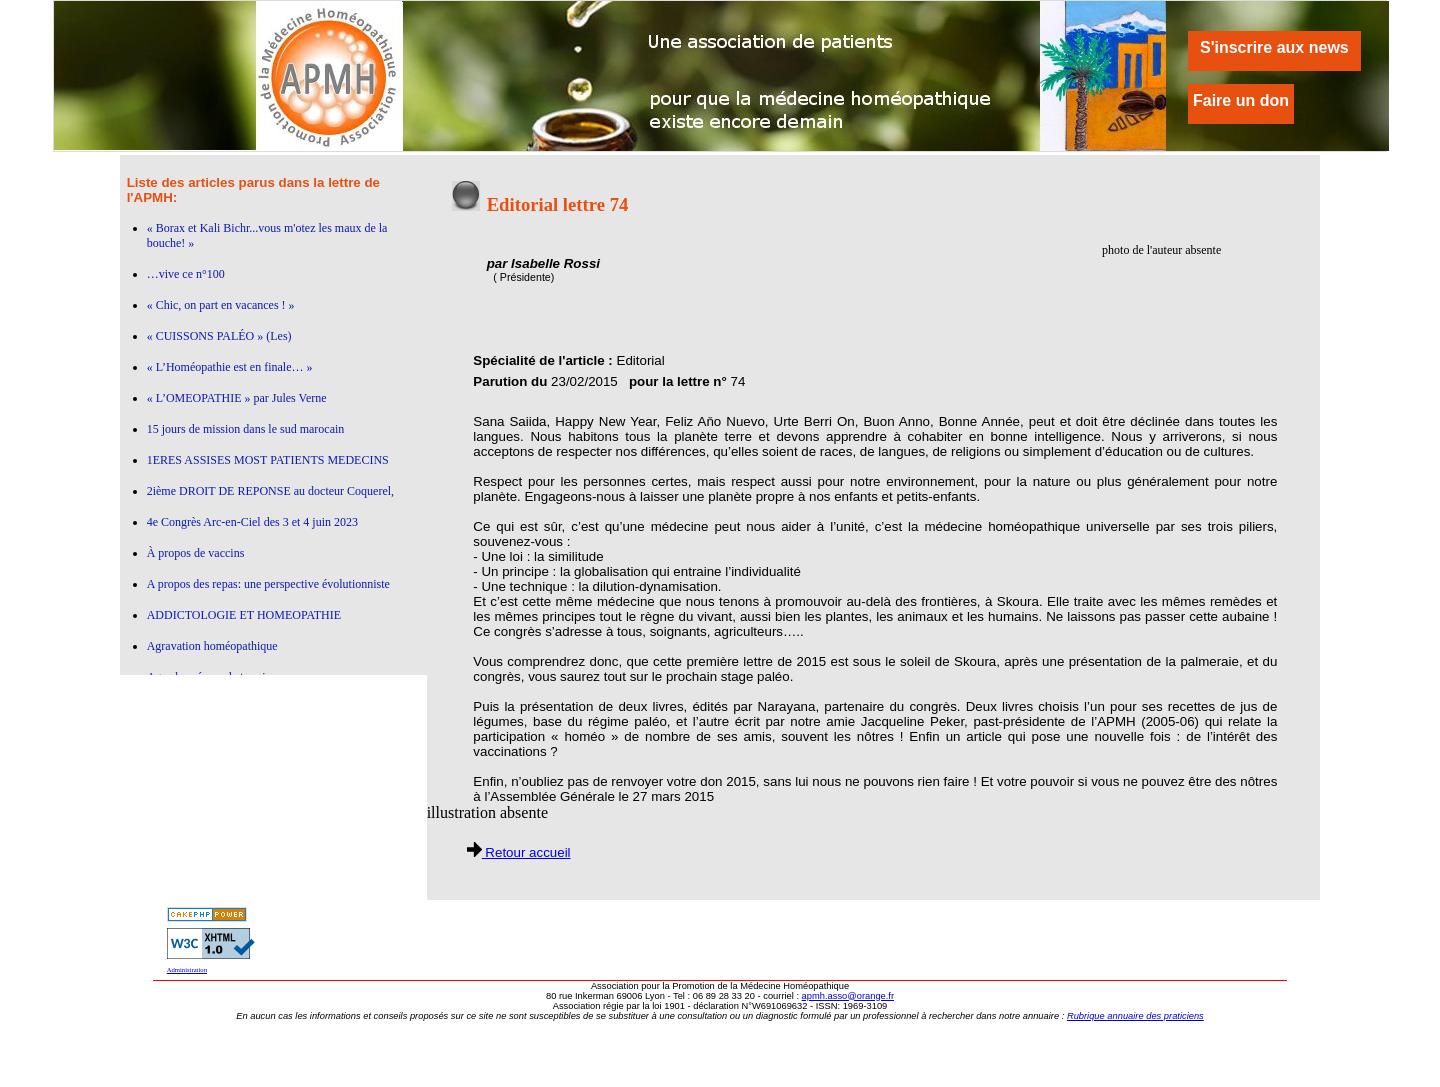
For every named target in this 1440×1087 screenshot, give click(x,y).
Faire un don (1241, 100)
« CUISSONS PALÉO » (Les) (219, 336)
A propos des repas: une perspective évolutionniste (268, 584)
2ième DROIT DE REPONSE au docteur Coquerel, (270, 491)
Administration (187, 969)
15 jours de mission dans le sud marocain (246, 429)
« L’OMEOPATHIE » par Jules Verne (237, 398)
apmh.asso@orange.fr (848, 996)
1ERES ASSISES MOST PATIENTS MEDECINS (268, 460)
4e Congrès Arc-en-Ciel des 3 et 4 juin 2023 (252, 522)
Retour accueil (519, 852)
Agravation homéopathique (212, 646)
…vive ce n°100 (186, 274)
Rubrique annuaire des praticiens (1135, 1016)
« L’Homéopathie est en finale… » (230, 367)
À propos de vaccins (196, 553)
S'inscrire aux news (1274, 47)
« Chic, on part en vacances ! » (221, 305)
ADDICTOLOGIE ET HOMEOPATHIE (244, 615)
